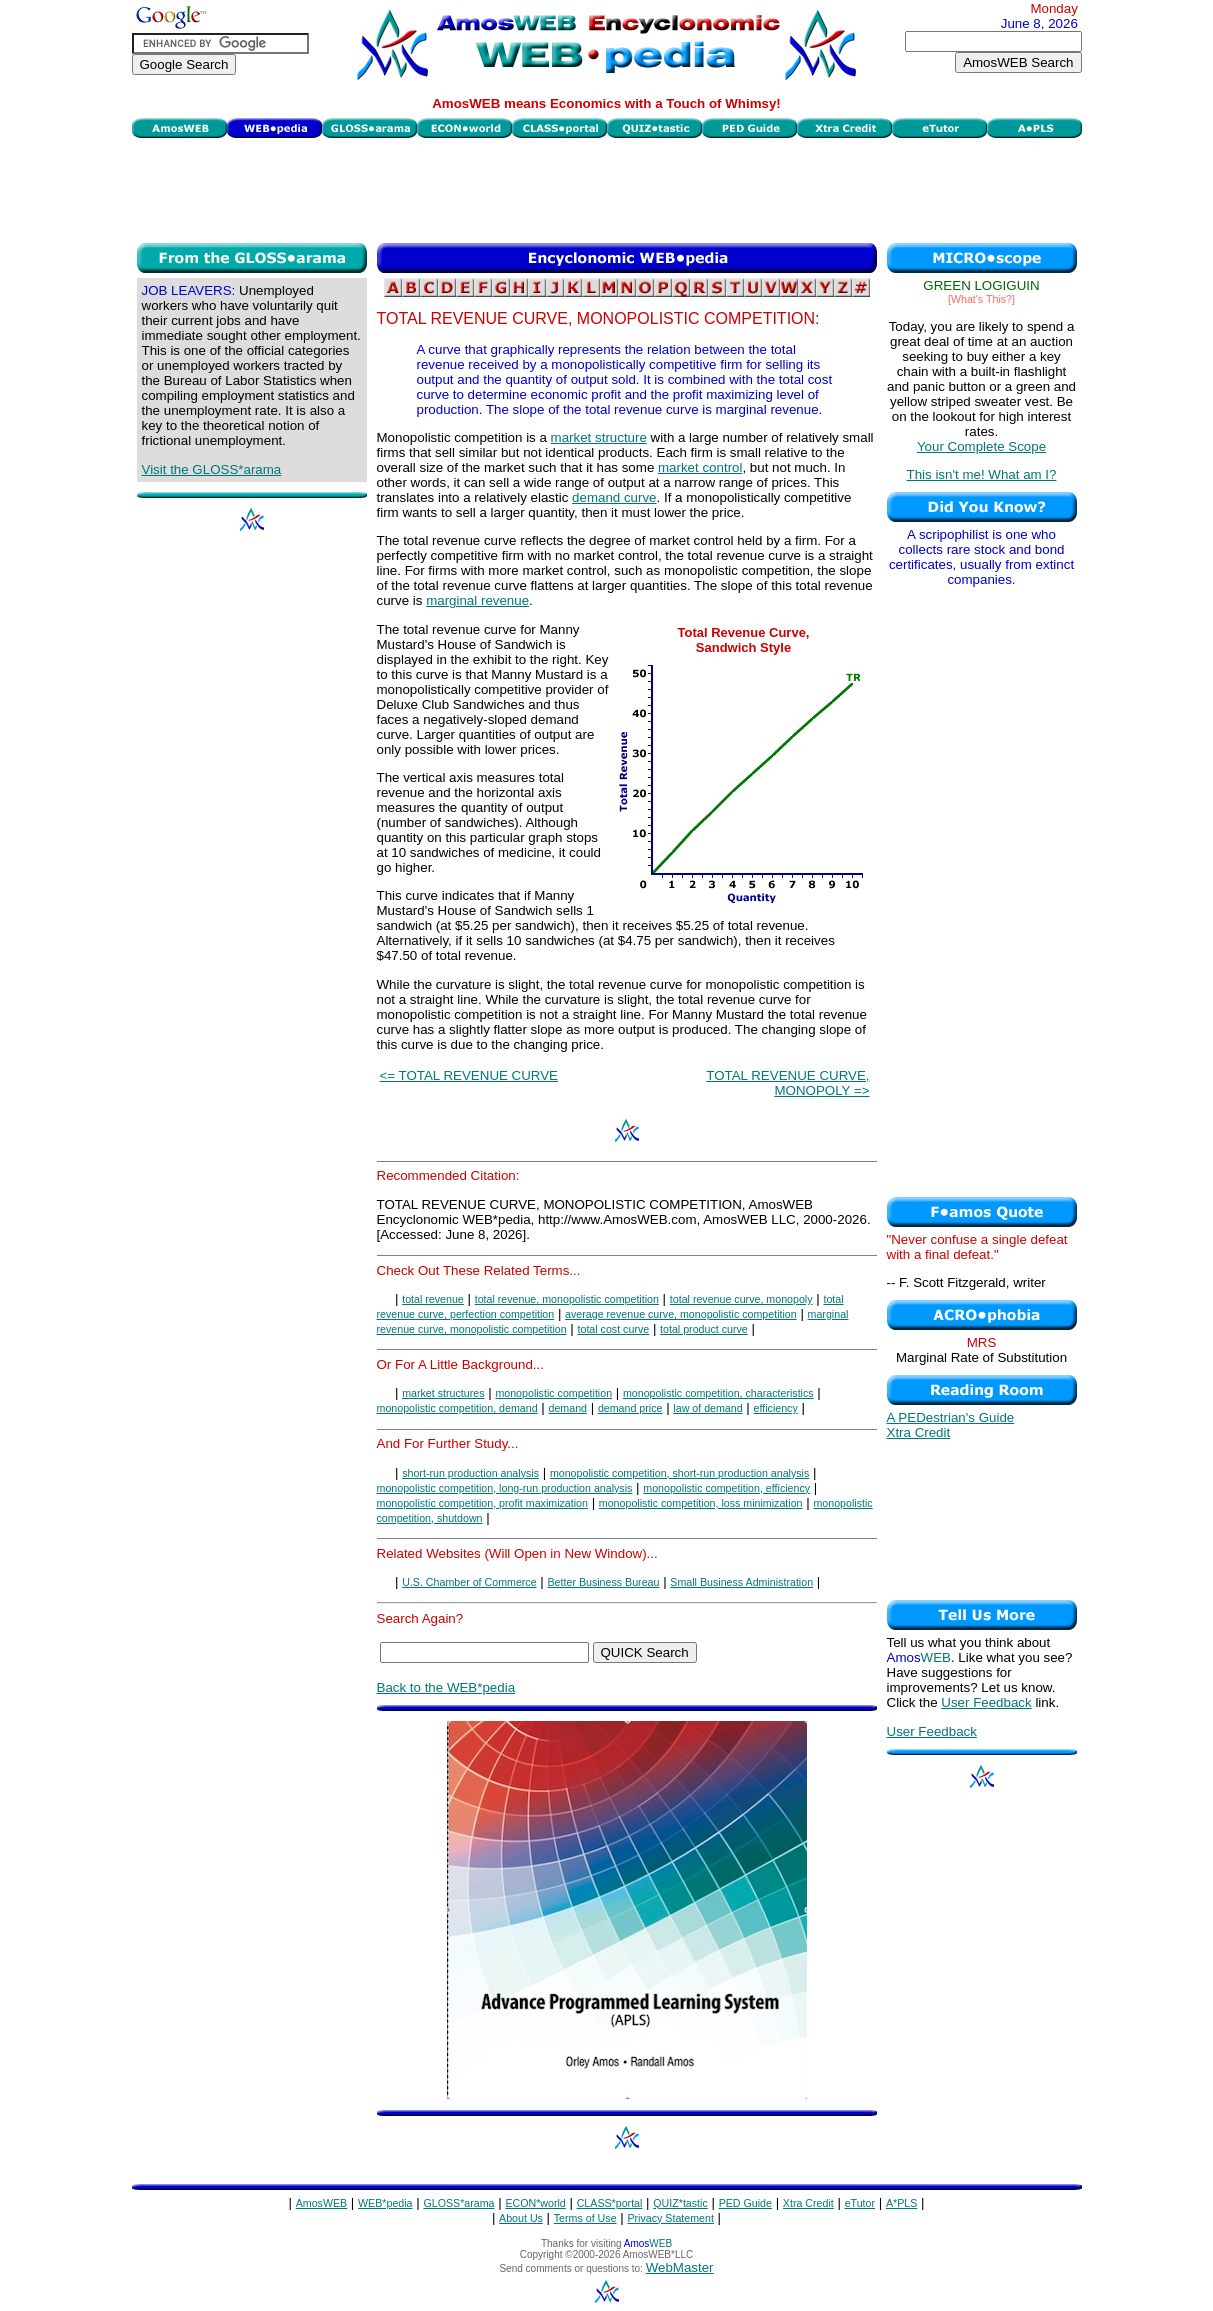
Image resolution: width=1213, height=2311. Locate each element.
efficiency (776, 1408)
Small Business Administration (741, 1582)
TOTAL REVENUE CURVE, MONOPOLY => (787, 1083)
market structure (599, 437)
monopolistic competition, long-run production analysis (505, 1488)
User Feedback (986, 1702)
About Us (521, 2218)
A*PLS (901, 2203)
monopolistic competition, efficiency (726, 1488)
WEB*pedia (385, 2203)
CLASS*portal (610, 2203)
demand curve (614, 497)
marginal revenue (477, 600)
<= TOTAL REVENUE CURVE (469, 1075)
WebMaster (680, 2267)
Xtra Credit (919, 1432)
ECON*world (535, 2203)
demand (568, 1408)
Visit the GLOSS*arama (212, 469)
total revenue (433, 1299)
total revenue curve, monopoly (741, 1299)
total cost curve (614, 1329)
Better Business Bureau (604, 1582)
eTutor (860, 2203)
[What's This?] (981, 299)
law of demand (707, 1408)
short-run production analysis (470, 1473)
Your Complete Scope (981, 446)
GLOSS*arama (458, 2203)
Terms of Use (585, 2218)
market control (700, 467)
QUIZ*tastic (680, 2203)
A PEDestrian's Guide (951, 1417)
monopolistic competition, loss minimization (701, 1503)
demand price (630, 1408)
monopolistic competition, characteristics (718, 1393)
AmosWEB (322, 2203)
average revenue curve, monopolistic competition (681, 1314)
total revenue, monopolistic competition (567, 1299)
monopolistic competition (553, 1393)
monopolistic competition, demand (457, 1408)
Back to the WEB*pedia (446, 1687)
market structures (443, 1393)
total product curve (704, 1329)
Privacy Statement (670, 2218)
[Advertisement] (607, 188)
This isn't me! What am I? (982, 474)
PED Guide (745, 2203)
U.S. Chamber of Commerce (469, 1582)
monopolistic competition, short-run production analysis (679, 1473)
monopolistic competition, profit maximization (482, 1503)
